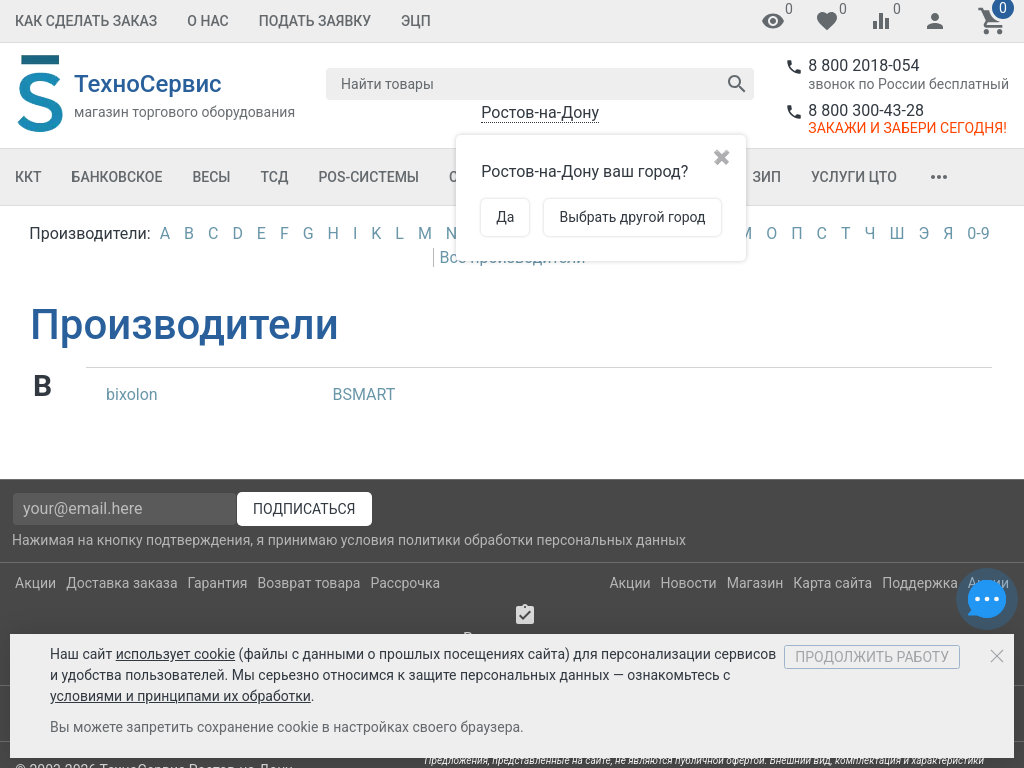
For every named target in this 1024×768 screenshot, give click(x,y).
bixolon (132, 394)
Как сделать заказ (86, 21)
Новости (689, 583)
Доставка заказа (121, 583)
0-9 (978, 233)
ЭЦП (416, 21)
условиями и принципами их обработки (180, 696)
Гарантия (218, 583)
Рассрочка (405, 583)
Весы (211, 177)
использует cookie (175, 654)
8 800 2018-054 (863, 65)
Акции (35, 583)
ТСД (274, 177)
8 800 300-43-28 (866, 110)
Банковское (117, 177)
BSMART (364, 394)
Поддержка (920, 583)
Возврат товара (309, 583)
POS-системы (368, 177)
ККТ (28, 177)
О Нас (208, 21)
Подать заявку (315, 21)
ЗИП (767, 177)
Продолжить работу (872, 657)
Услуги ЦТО (854, 177)
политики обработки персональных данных (542, 540)
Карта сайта (832, 583)
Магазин (755, 583)
